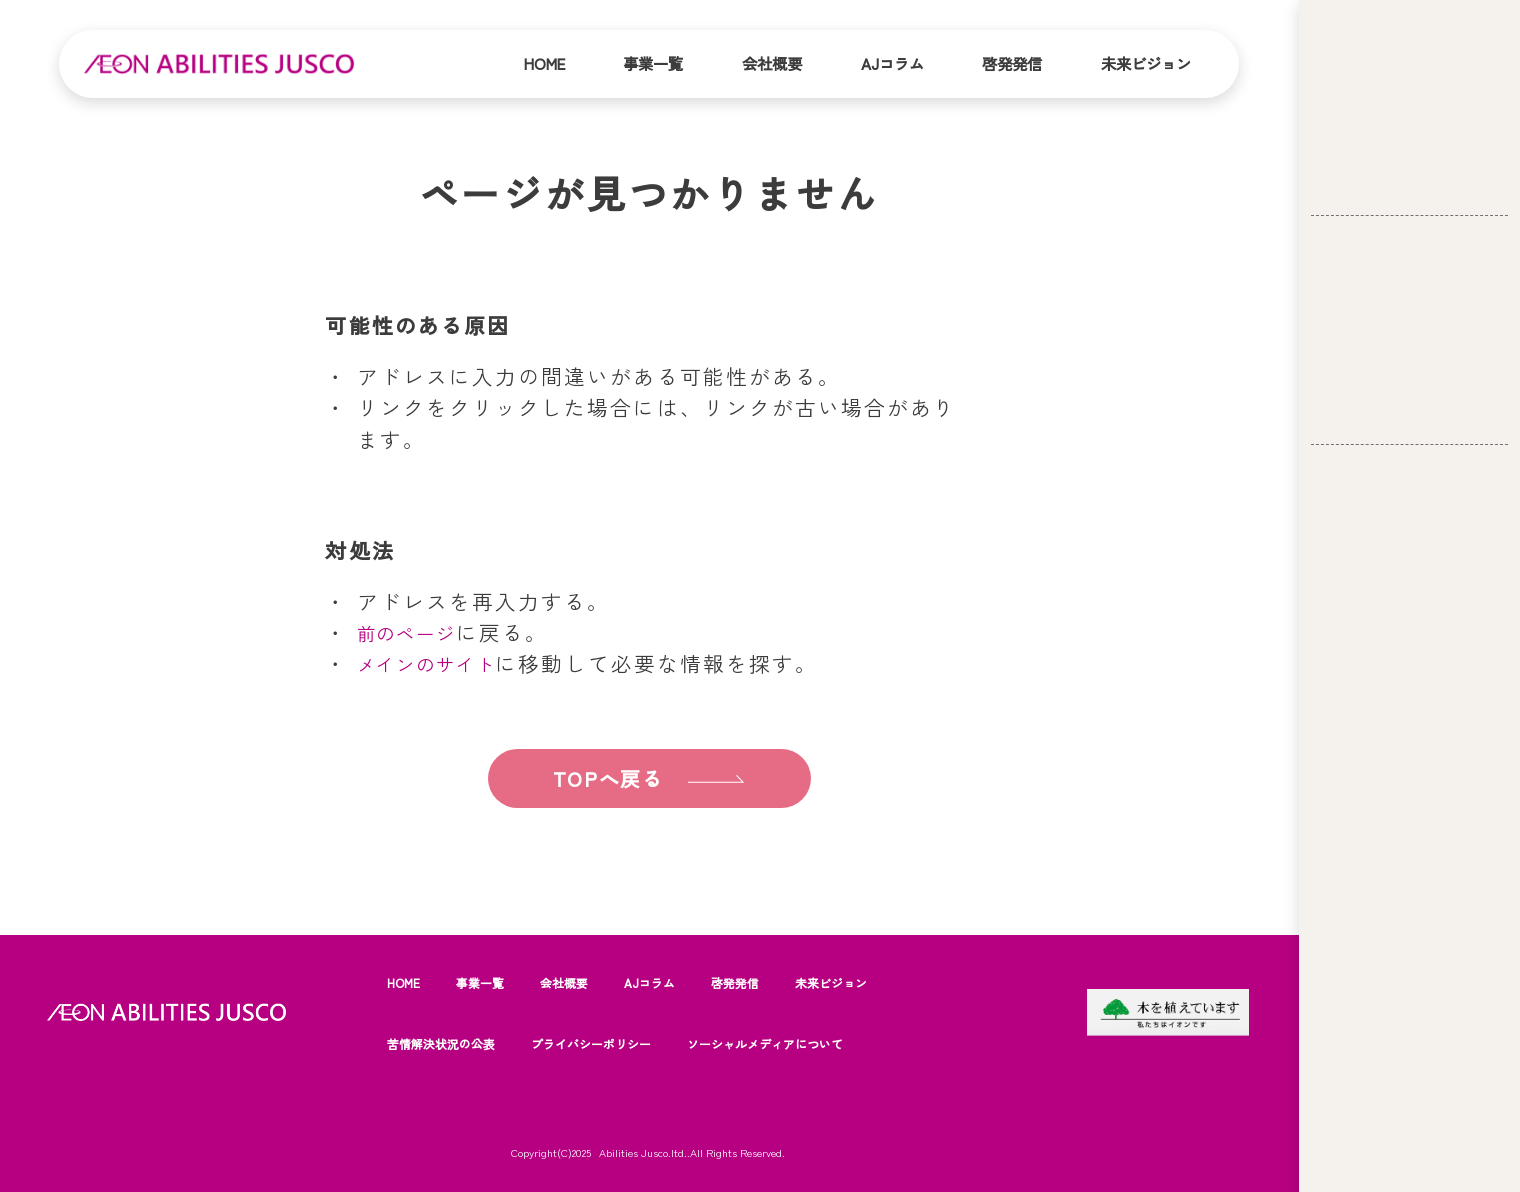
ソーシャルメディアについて (816, 1043)
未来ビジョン (1146, 63)
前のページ (414, 632)
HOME (406, 982)
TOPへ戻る (604, 778)
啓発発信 (1012, 63)
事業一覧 (653, 63)
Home (544, 63)
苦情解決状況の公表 (450, 1043)
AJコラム (892, 63)
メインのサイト (438, 663)
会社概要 (772, 63)
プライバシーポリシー (619, 1043)
